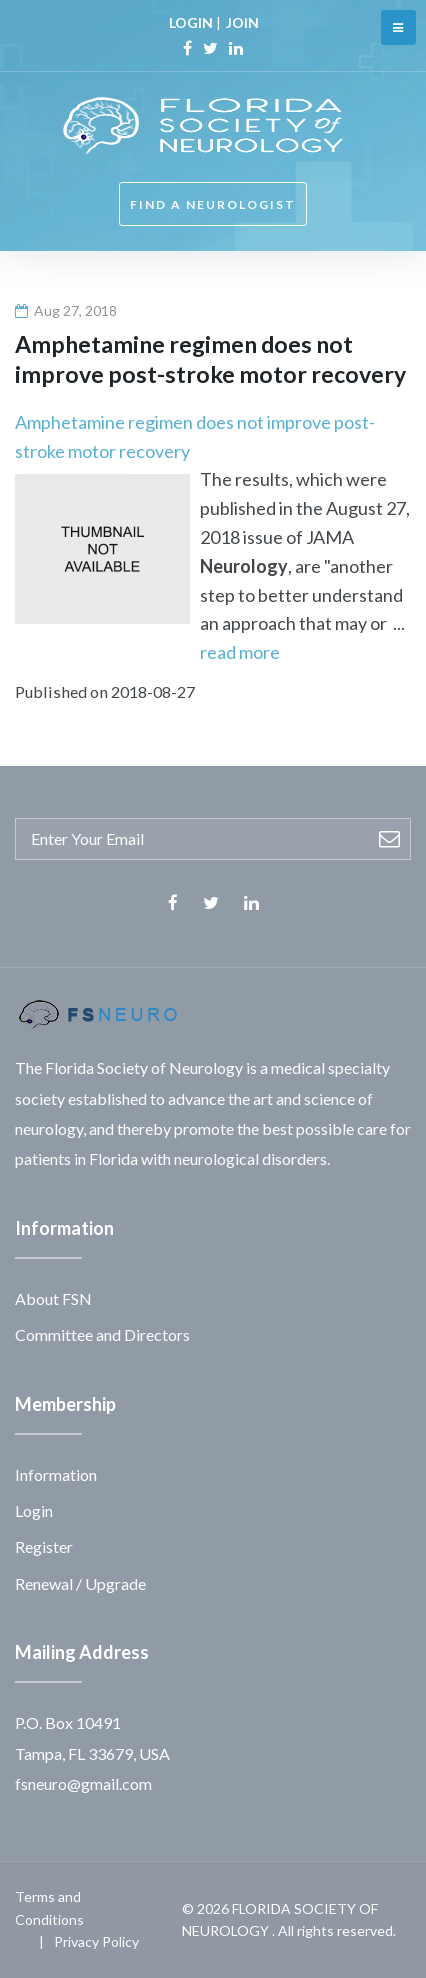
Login (34, 1510)
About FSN (53, 1298)
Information (56, 1474)
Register (44, 1546)
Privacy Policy (96, 1941)
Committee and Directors (102, 1334)
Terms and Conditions (49, 1907)
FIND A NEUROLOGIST (213, 204)
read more (240, 652)
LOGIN (191, 22)
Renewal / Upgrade (80, 1583)
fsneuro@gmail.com (83, 1783)
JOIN (242, 22)
